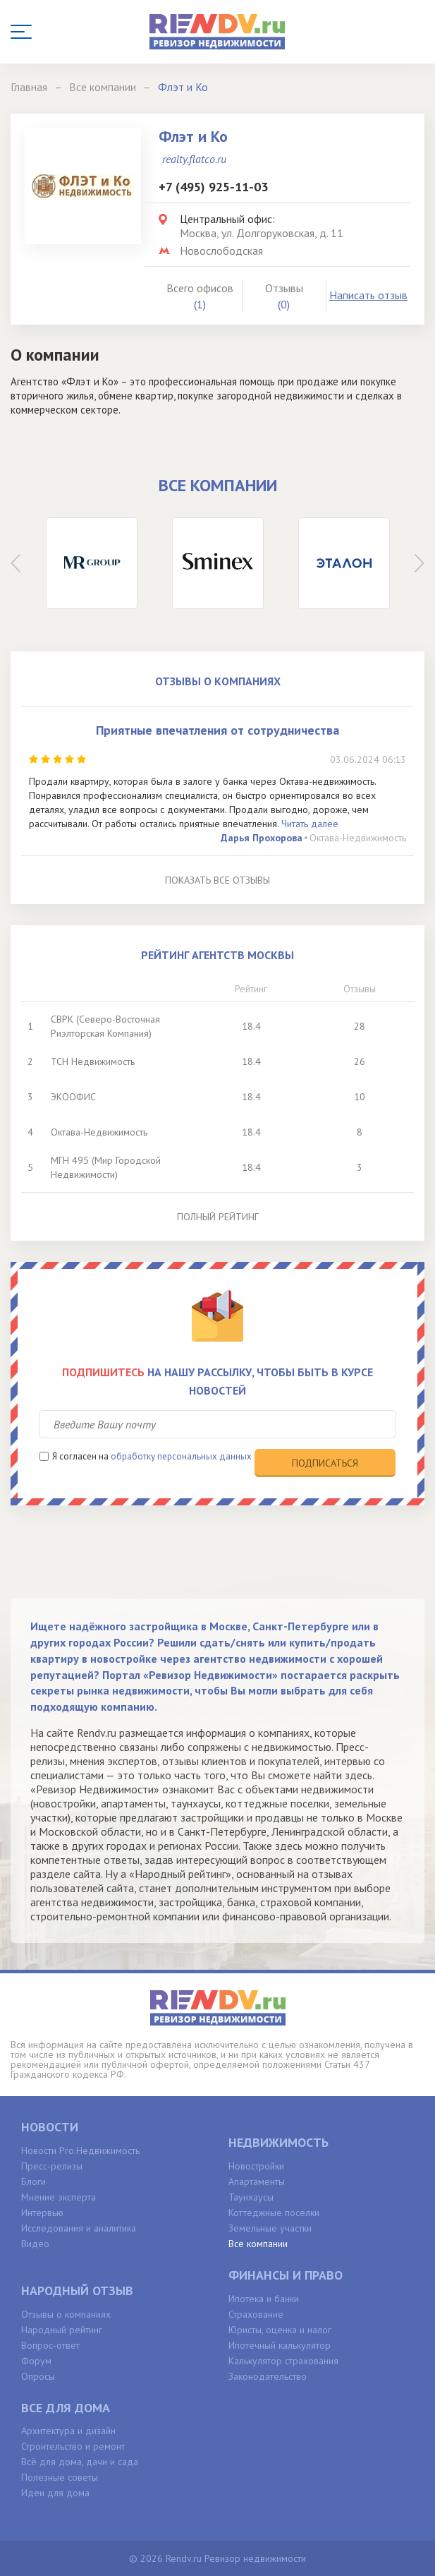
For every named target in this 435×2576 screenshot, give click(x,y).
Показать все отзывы (217, 880)
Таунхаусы (251, 2197)
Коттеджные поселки (273, 2212)
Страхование (255, 2314)
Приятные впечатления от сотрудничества (217, 730)
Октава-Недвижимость (358, 837)
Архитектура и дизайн (68, 2430)
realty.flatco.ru (194, 159)
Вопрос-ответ (50, 2345)
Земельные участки (270, 2228)
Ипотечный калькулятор (279, 2345)
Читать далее (309, 823)
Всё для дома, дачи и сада (79, 2461)
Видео (35, 2243)
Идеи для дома (55, 2492)
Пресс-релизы (51, 2166)
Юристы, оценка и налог (279, 2329)
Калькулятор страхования (283, 2360)
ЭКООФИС (73, 1096)
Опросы (38, 2376)
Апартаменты (256, 2181)
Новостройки (256, 2166)
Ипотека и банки (263, 2298)
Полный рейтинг (218, 1216)
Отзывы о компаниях (66, 2314)
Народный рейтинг (61, 2329)
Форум (36, 2360)
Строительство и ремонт (73, 2446)
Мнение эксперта (58, 2197)
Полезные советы (59, 2477)
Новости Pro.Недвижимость (80, 2150)
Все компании (258, 2243)
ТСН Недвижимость (93, 1061)
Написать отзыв (368, 295)
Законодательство (267, 2376)
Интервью (42, 2212)
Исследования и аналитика (78, 2228)
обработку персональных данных (181, 1456)
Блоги (33, 2181)
